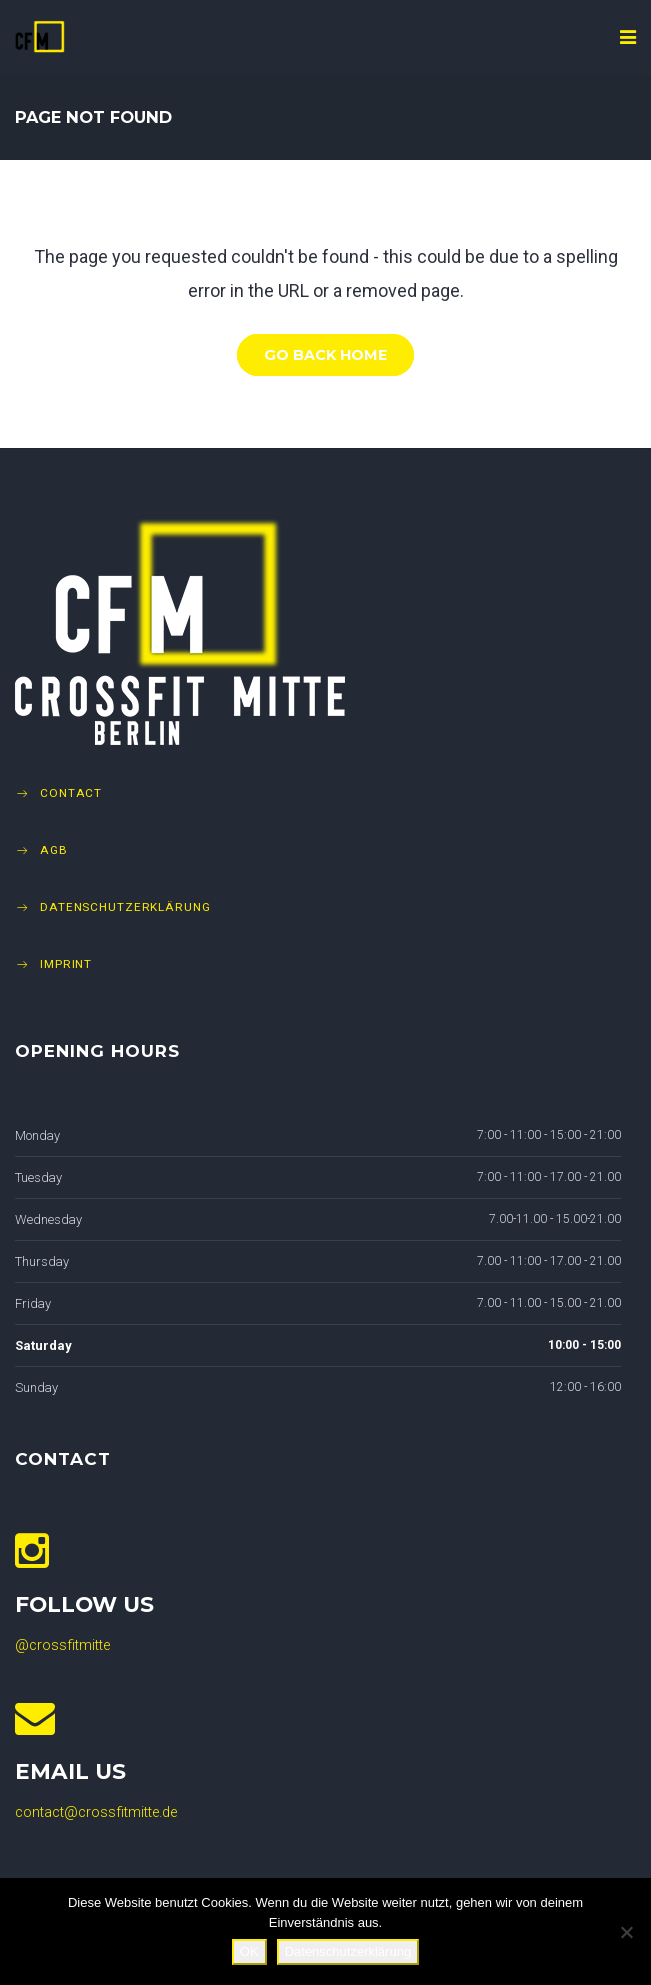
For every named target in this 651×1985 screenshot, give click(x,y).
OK (249, 1951)
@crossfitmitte (62, 1645)
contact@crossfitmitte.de (96, 1812)
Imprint (66, 964)
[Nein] (626, 1932)
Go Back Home (325, 355)
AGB (54, 850)
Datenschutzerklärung (125, 907)
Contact (71, 793)
